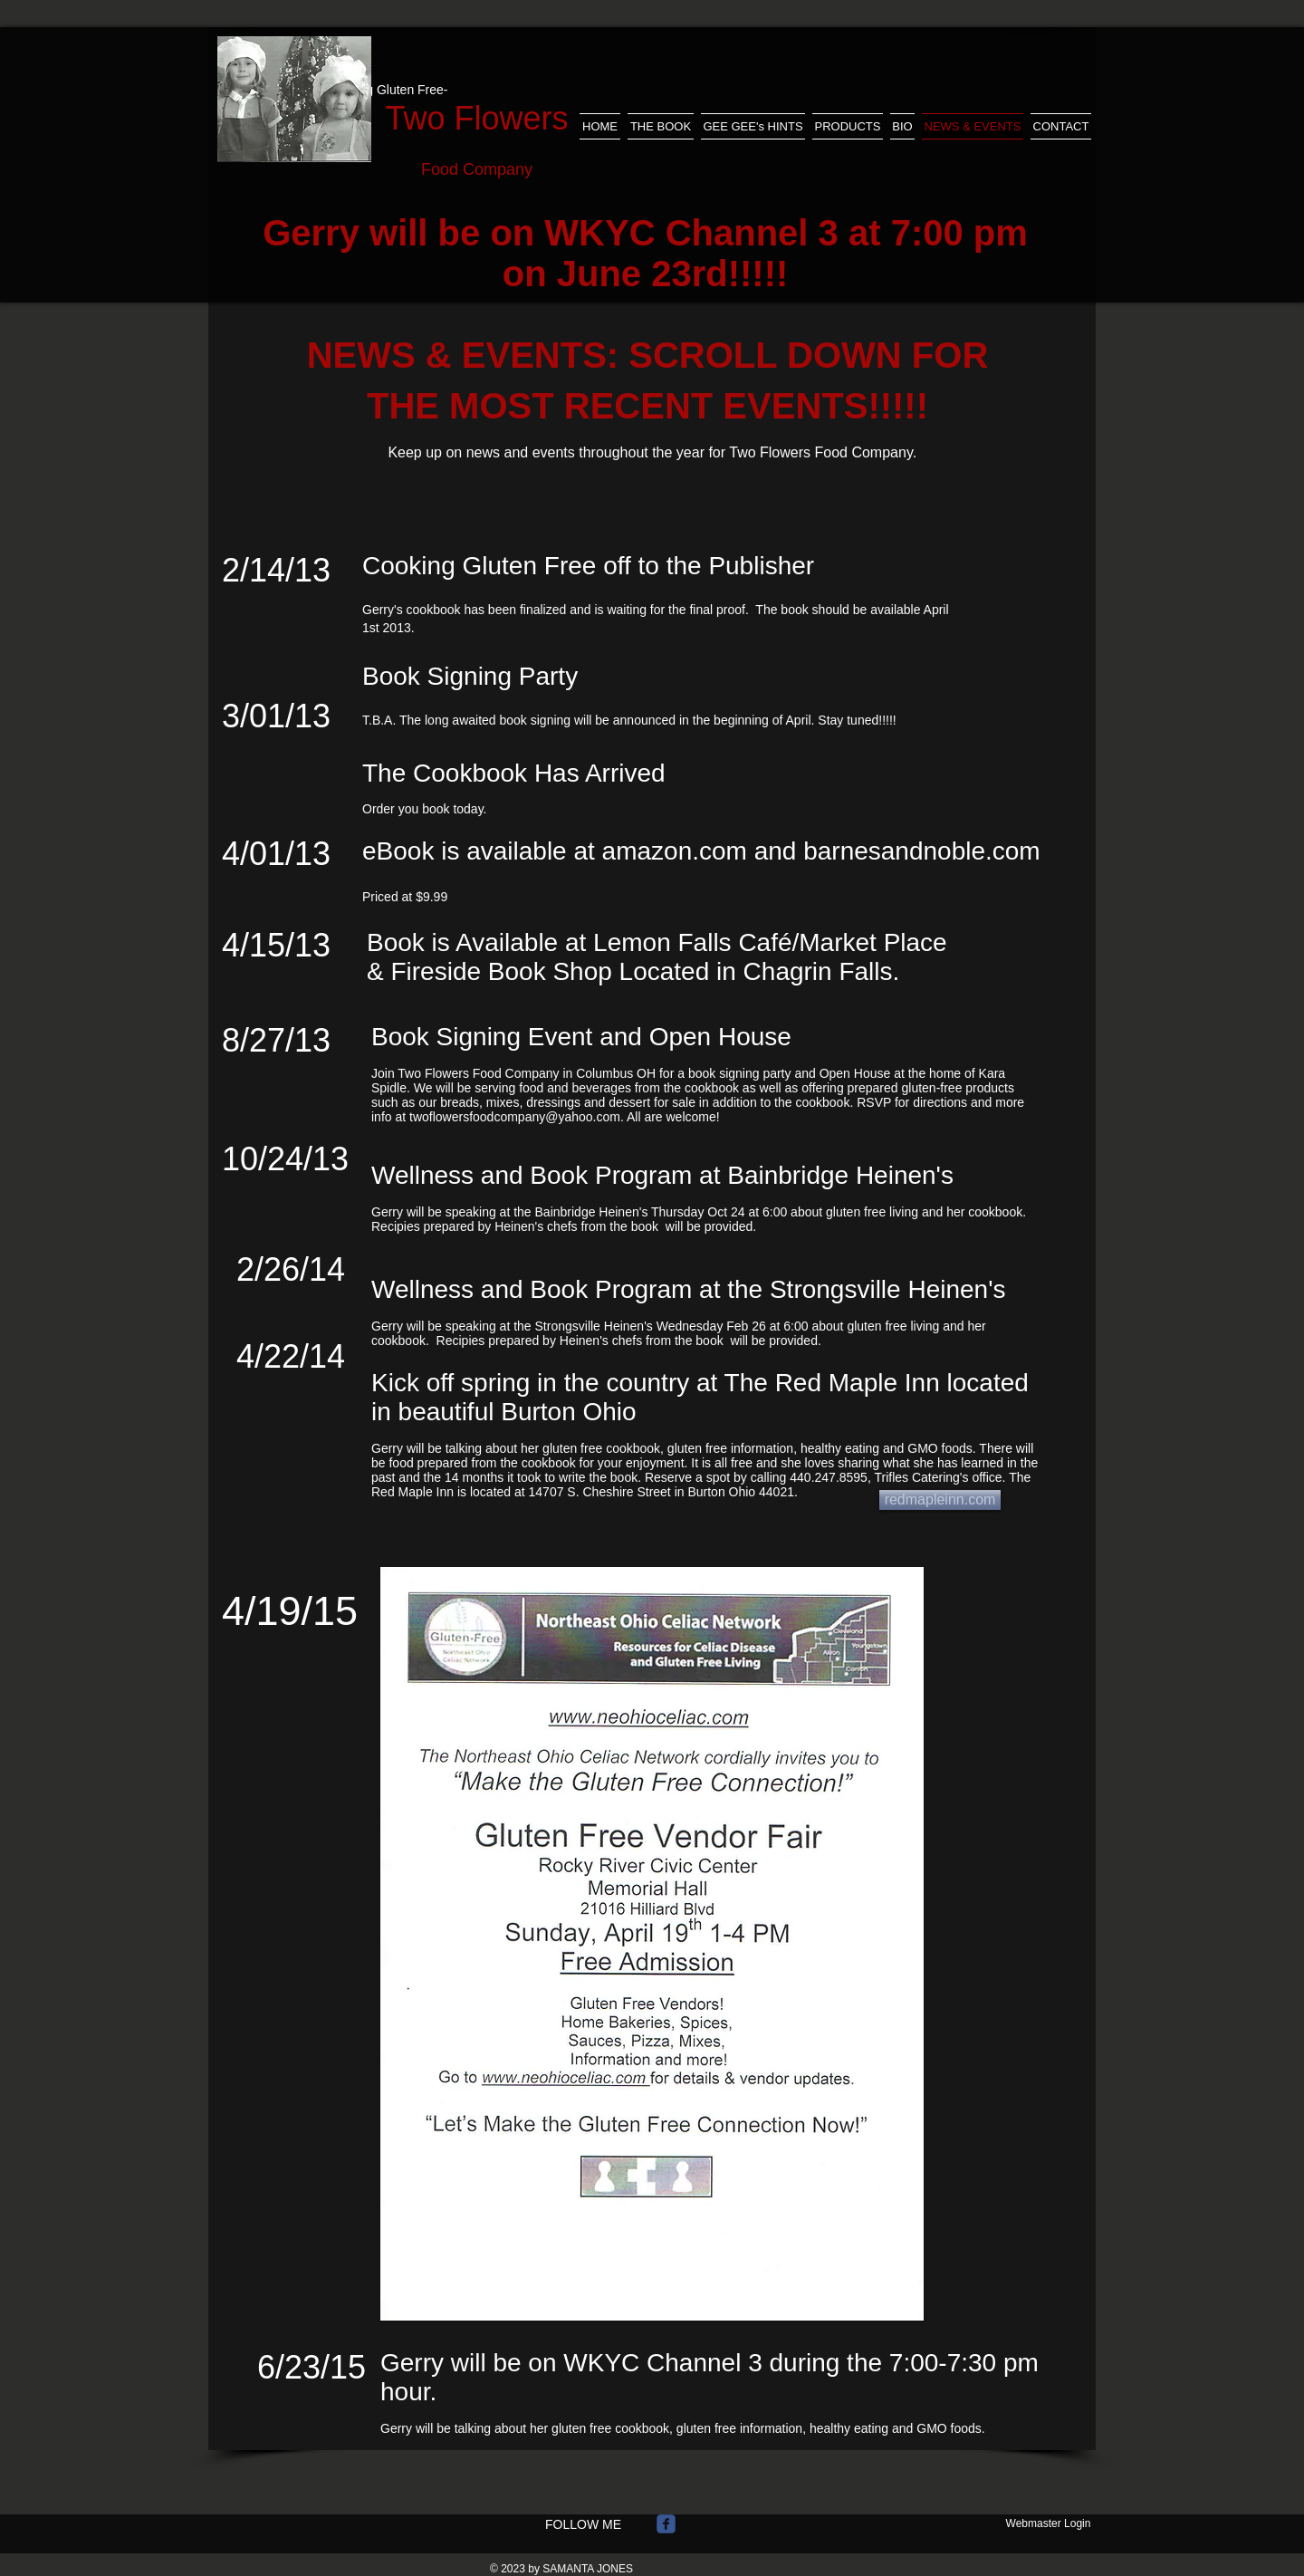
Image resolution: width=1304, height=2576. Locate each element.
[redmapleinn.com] (940, 1500)
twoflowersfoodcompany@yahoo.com (514, 1117)
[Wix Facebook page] (666, 2523)
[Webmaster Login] (1048, 2523)
